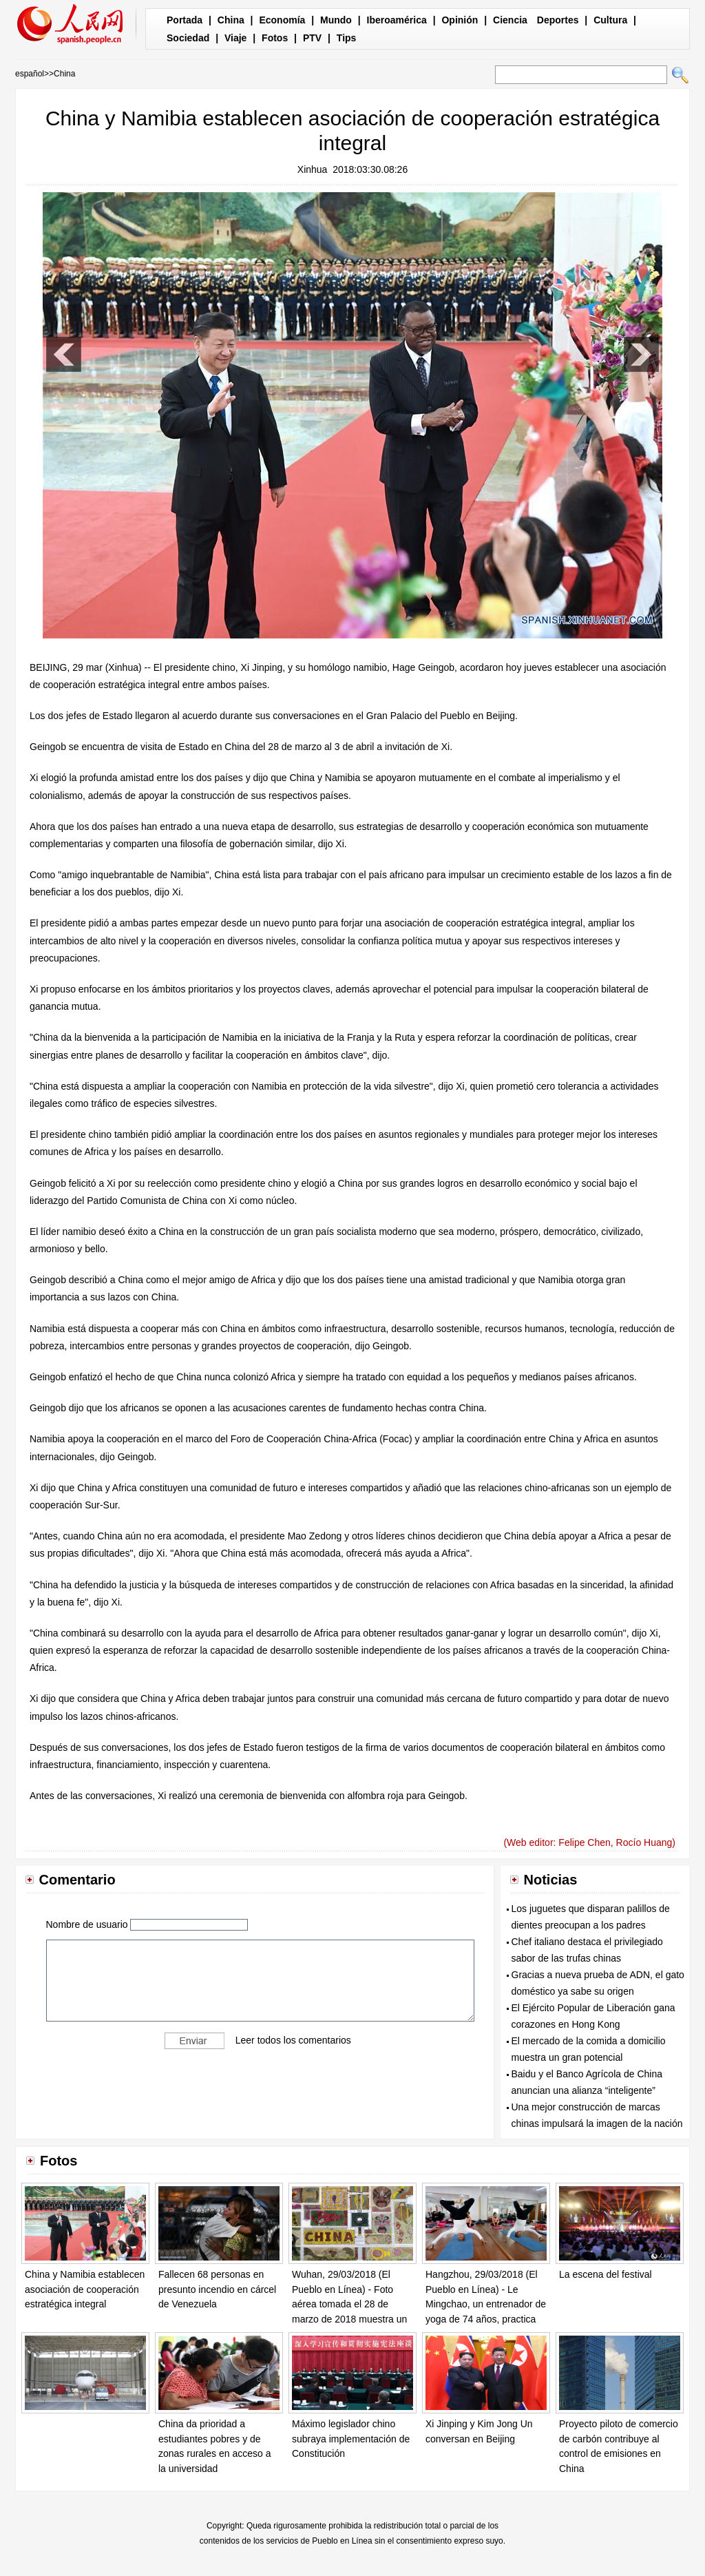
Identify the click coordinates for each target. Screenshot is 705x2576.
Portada (184, 19)
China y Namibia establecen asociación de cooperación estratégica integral (85, 2289)
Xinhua (312, 169)
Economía (282, 19)
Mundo (336, 19)
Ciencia (510, 19)
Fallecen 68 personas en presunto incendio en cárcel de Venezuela (217, 2289)
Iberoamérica (397, 19)
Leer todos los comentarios (293, 2040)
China (231, 19)
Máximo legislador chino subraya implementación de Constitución (351, 2438)
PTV (312, 37)
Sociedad (188, 37)
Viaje (235, 37)
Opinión (459, 19)
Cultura (610, 19)
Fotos (275, 37)
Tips (347, 37)
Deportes (558, 19)
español (29, 74)
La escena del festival (605, 2274)
